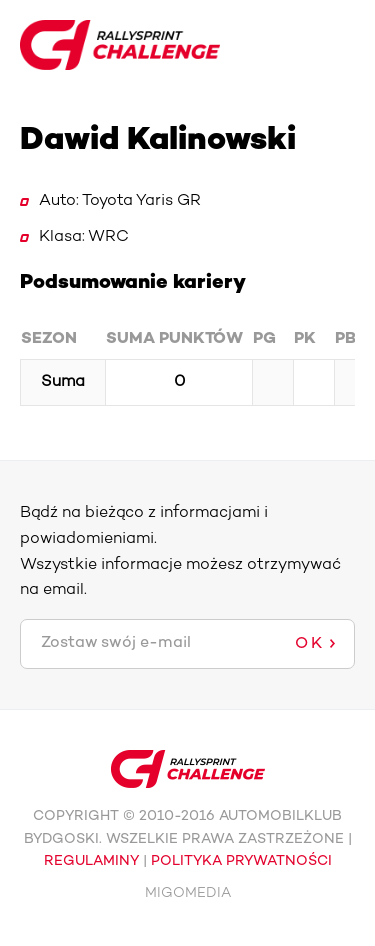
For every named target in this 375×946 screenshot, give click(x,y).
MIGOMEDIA (188, 893)
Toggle (339, 45)
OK (310, 644)
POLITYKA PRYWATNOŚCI (241, 861)
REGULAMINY (91, 861)
